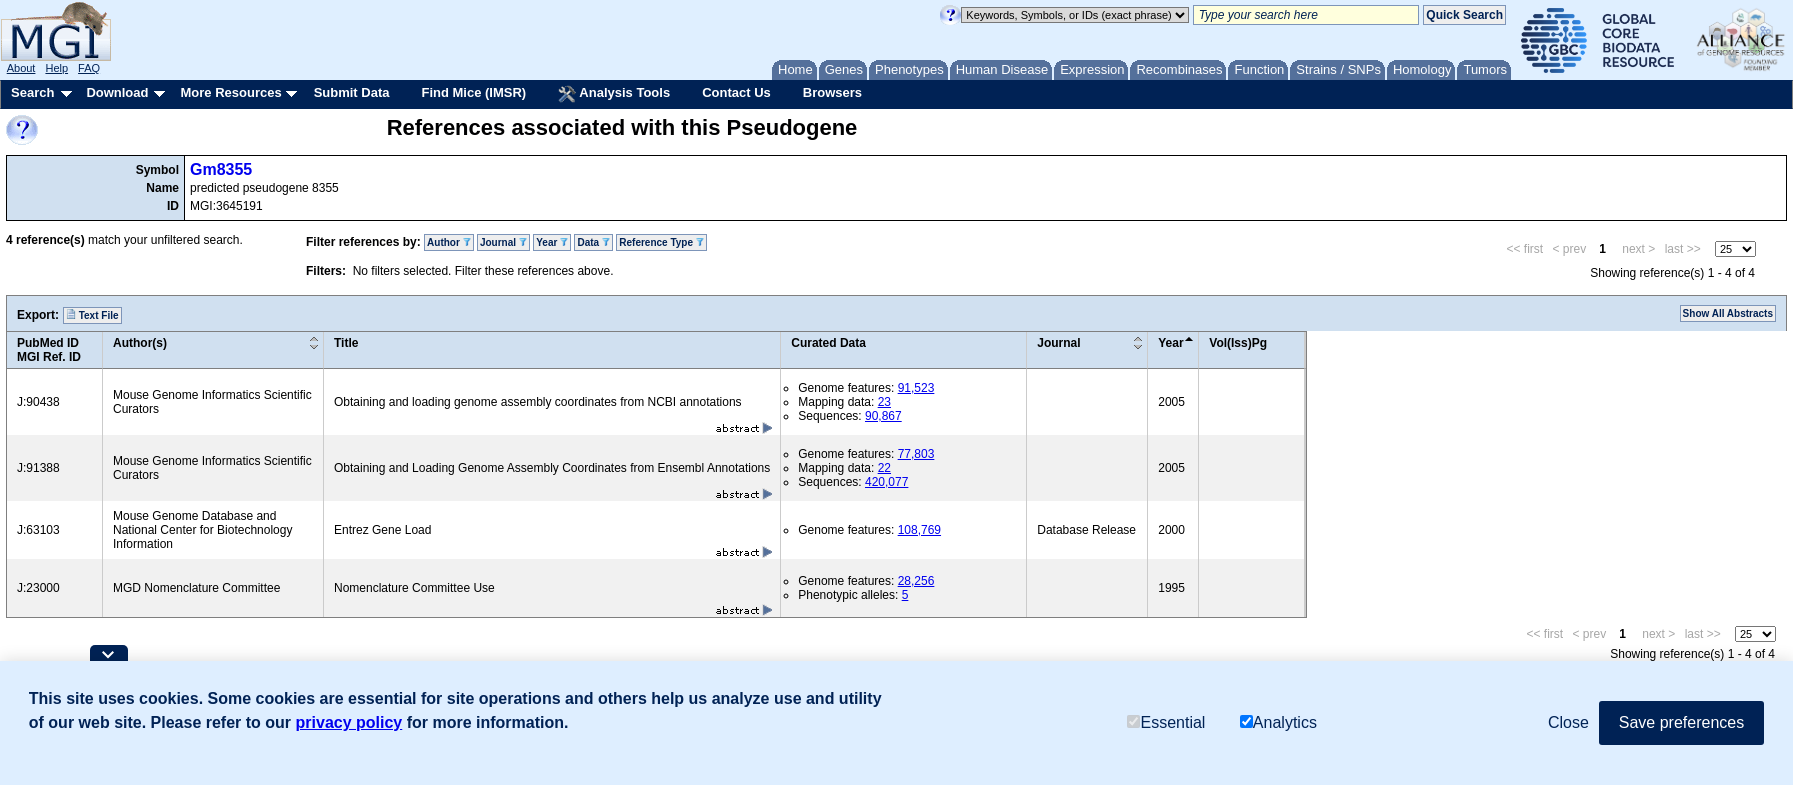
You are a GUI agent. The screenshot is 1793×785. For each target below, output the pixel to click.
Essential (1166, 722)
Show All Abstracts (1728, 313)
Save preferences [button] (1681, 722)
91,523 (916, 388)
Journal (503, 242)
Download (117, 92)
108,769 (919, 530)
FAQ (89, 68)
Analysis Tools (614, 94)
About (21, 68)
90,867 (883, 416)
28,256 (916, 581)
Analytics (1278, 722)
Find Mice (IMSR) (473, 92)
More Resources (230, 92)
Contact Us (736, 92)
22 (884, 468)
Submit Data (352, 92)
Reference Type (661, 242)
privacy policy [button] (349, 722)
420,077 (886, 482)
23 (884, 402)
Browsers (832, 92)
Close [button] (1568, 722)
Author (449, 242)
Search (32, 92)
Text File (92, 315)
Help (56, 68)
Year (552, 242)
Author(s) (140, 343)
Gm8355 (221, 169)
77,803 (916, 454)
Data (593, 242)
